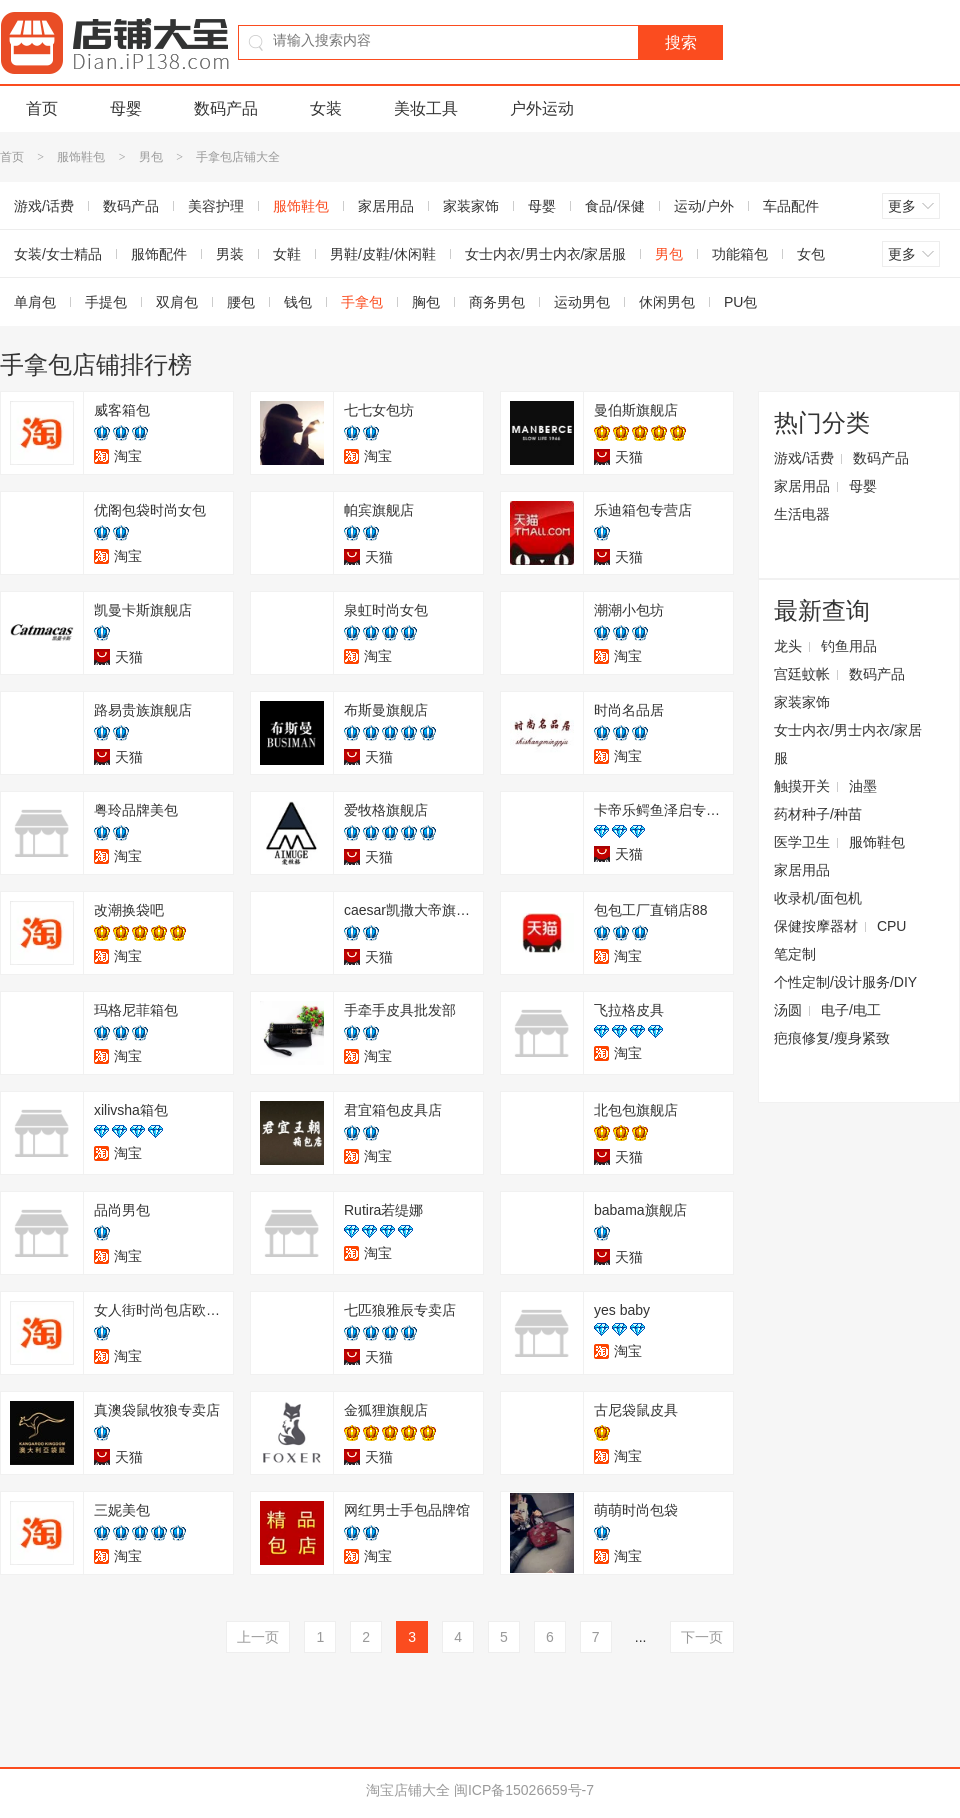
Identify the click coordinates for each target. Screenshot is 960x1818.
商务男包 (497, 302)
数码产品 (226, 108)
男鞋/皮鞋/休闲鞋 (383, 254)
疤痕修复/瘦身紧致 (832, 1038)
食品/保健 (615, 206)
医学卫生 (802, 842)
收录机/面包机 (818, 898)
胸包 (426, 302)
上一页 (258, 1637)
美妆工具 (426, 108)
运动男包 (582, 302)
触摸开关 (802, 786)
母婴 (126, 108)
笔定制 (795, 954)
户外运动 (542, 108)
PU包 (740, 302)
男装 (230, 254)
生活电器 (802, 514)
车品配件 (791, 206)
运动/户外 (704, 206)
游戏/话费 (804, 458)
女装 (326, 108)
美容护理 (216, 206)
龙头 (788, 646)
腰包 (241, 302)
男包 (151, 157)
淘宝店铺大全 (408, 1790)
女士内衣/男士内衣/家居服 (546, 254)
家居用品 (386, 206)
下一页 (702, 1637)
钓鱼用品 (849, 646)
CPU (892, 926)
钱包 (298, 302)
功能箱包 (740, 254)
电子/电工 (851, 1010)
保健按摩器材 (816, 926)
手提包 (106, 302)
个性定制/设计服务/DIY (845, 982)
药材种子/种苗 (818, 814)
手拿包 (362, 302)
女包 (811, 254)
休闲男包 (667, 302)
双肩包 (177, 302)
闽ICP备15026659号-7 (524, 1790)
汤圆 (788, 1010)
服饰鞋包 (81, 157)
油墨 (863, 786)
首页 (42, 108)
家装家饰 (471, 206)
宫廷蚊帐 (802, 674)
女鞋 (287, 254)
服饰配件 (159, 254)
